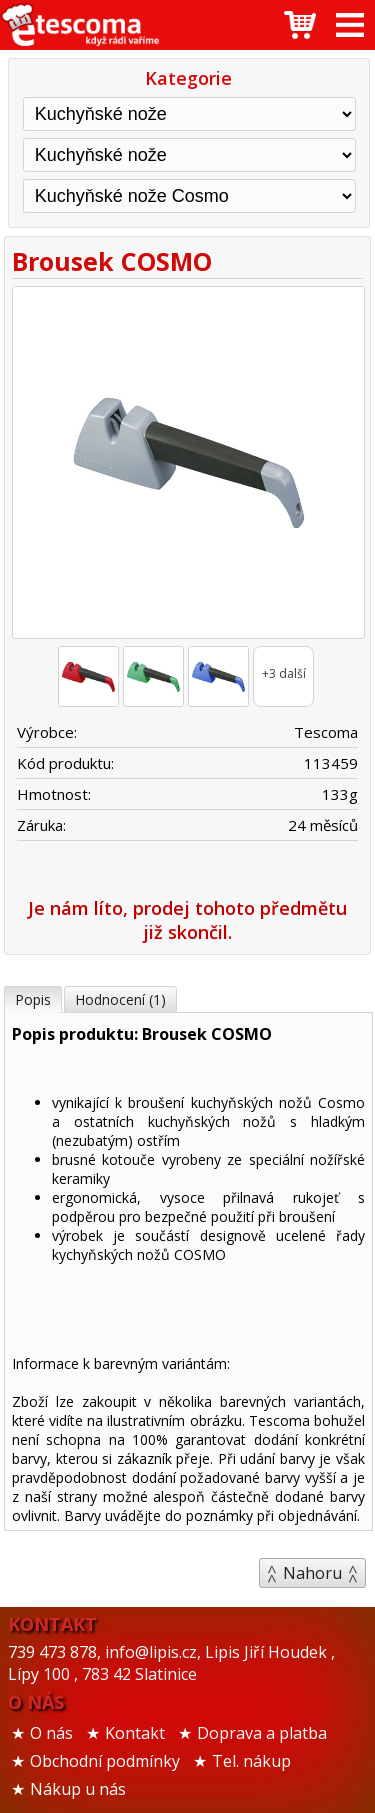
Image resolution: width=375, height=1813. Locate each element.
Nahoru (312, 1573)
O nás (51, 1733)
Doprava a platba (262, 1733)
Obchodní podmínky (105, 1761)
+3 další (284, 673)
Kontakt (135, 1733)
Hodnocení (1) (120, 999)
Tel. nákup (251, 1761)
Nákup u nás (78, 1789)
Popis (33, 999)
